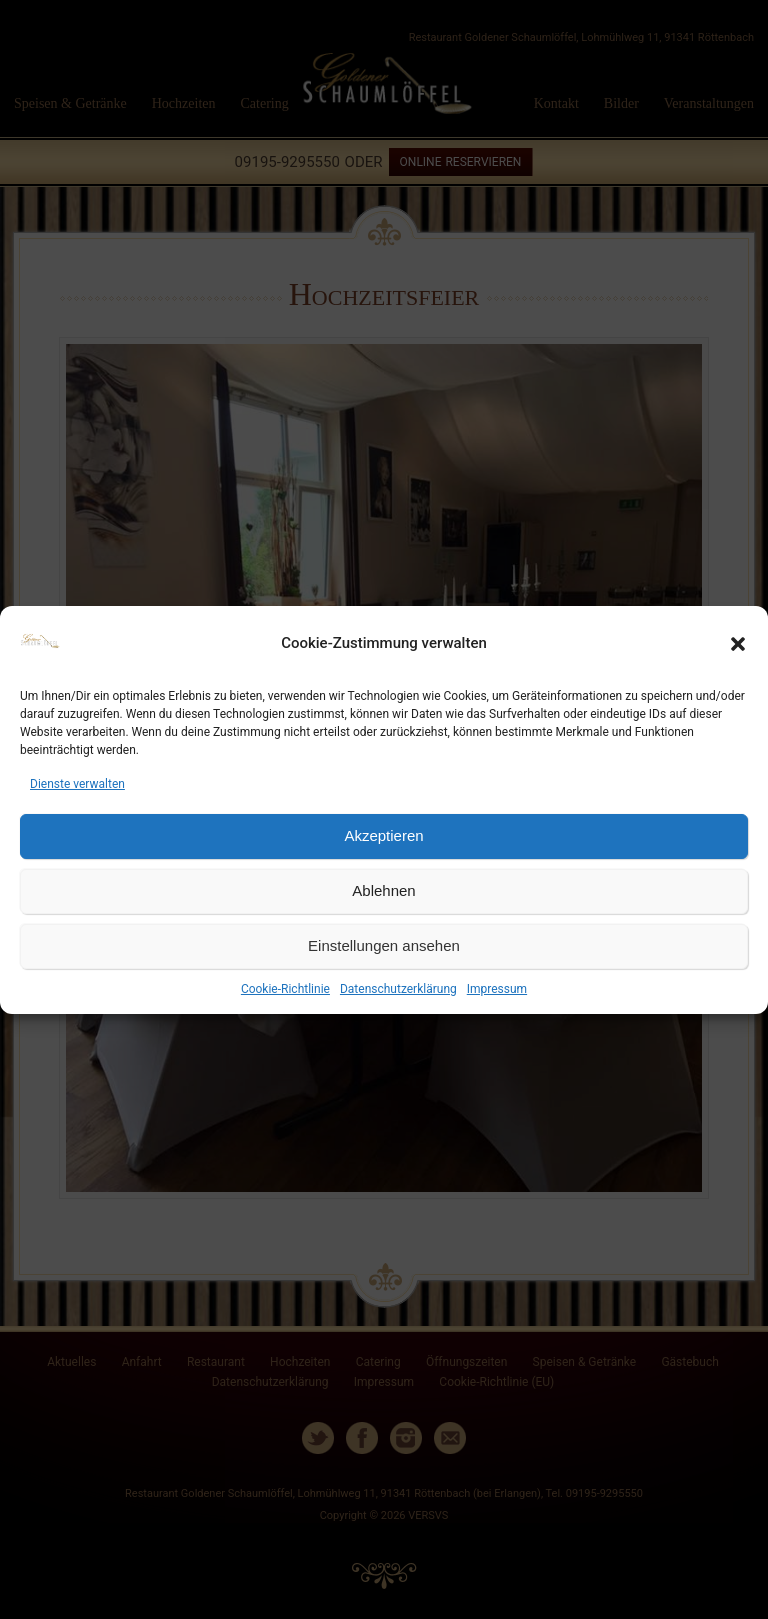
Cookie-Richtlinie (285, 989)
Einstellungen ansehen (384, 945)
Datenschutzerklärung (398, 989)
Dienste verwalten (77, 784)
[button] (738, 644)
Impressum (497, 989)
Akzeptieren (383, 835)
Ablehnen (383, 890)
